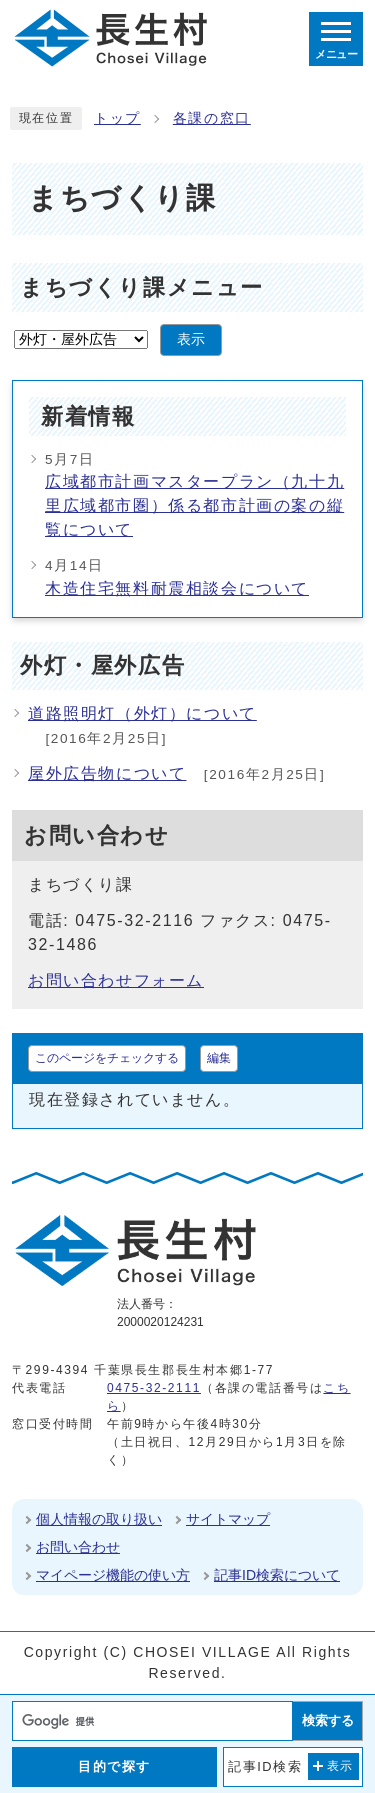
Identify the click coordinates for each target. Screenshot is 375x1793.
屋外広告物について (107, 773)
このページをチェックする (107, 1058)
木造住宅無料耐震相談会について (177, 588)
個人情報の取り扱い (99, 1519)
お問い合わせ (78, 1547)
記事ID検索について (277, 1575)
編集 (219, 1058)
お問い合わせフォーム (116, 980)
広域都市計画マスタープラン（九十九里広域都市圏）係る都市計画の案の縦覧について (194, 505)
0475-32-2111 (154, 1388)
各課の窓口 (212, 118)
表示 (191, 339)
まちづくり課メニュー (142, 287)
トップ (117, 118)
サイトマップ (228, 1519)
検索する (328, 1720)
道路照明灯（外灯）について (142, 713)
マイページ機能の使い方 (113, 1575)
